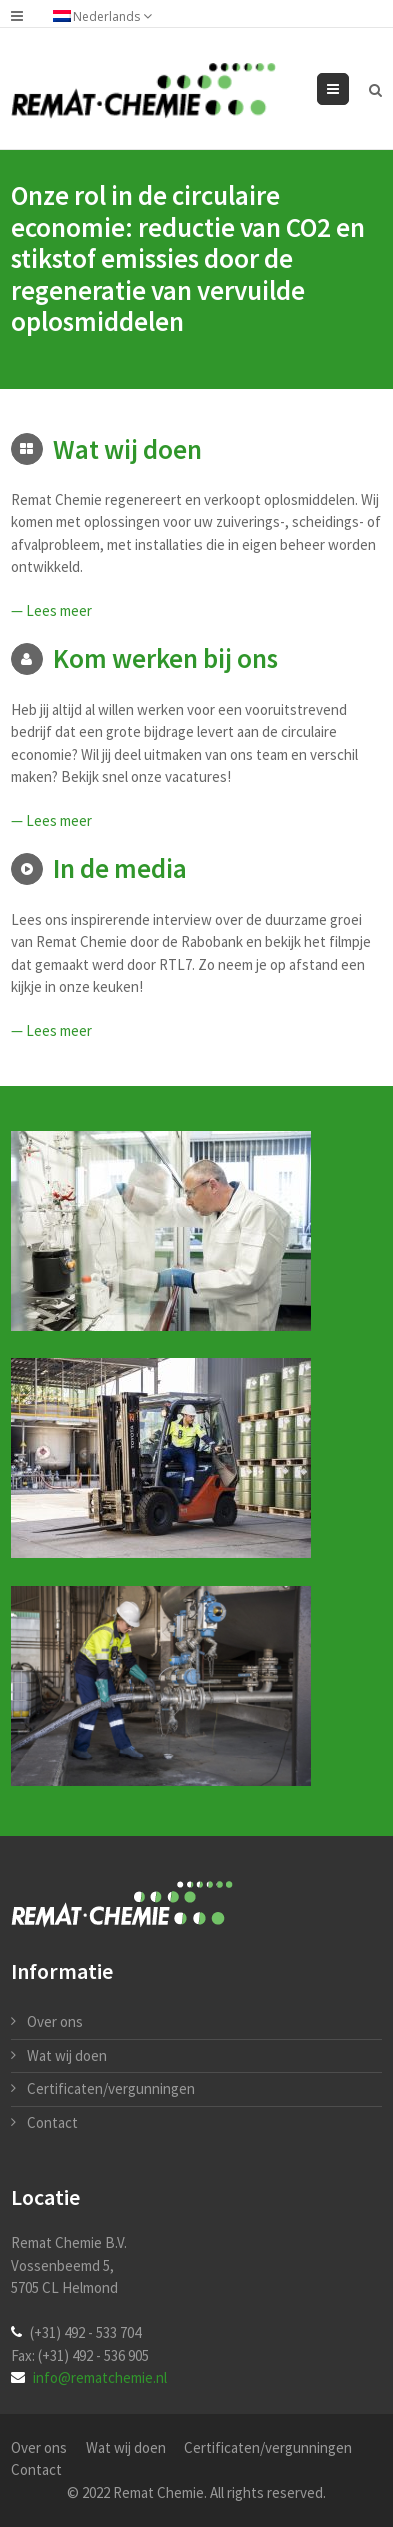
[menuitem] (112, 16)
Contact (52, 2122)
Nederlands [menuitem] (106, 16)
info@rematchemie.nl (100, 2377)
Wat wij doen (67, 2055)
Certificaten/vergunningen (111, 2088)
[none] (112, 16)
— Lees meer (51, 610)
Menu (348, 88)
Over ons (55, 2021)
